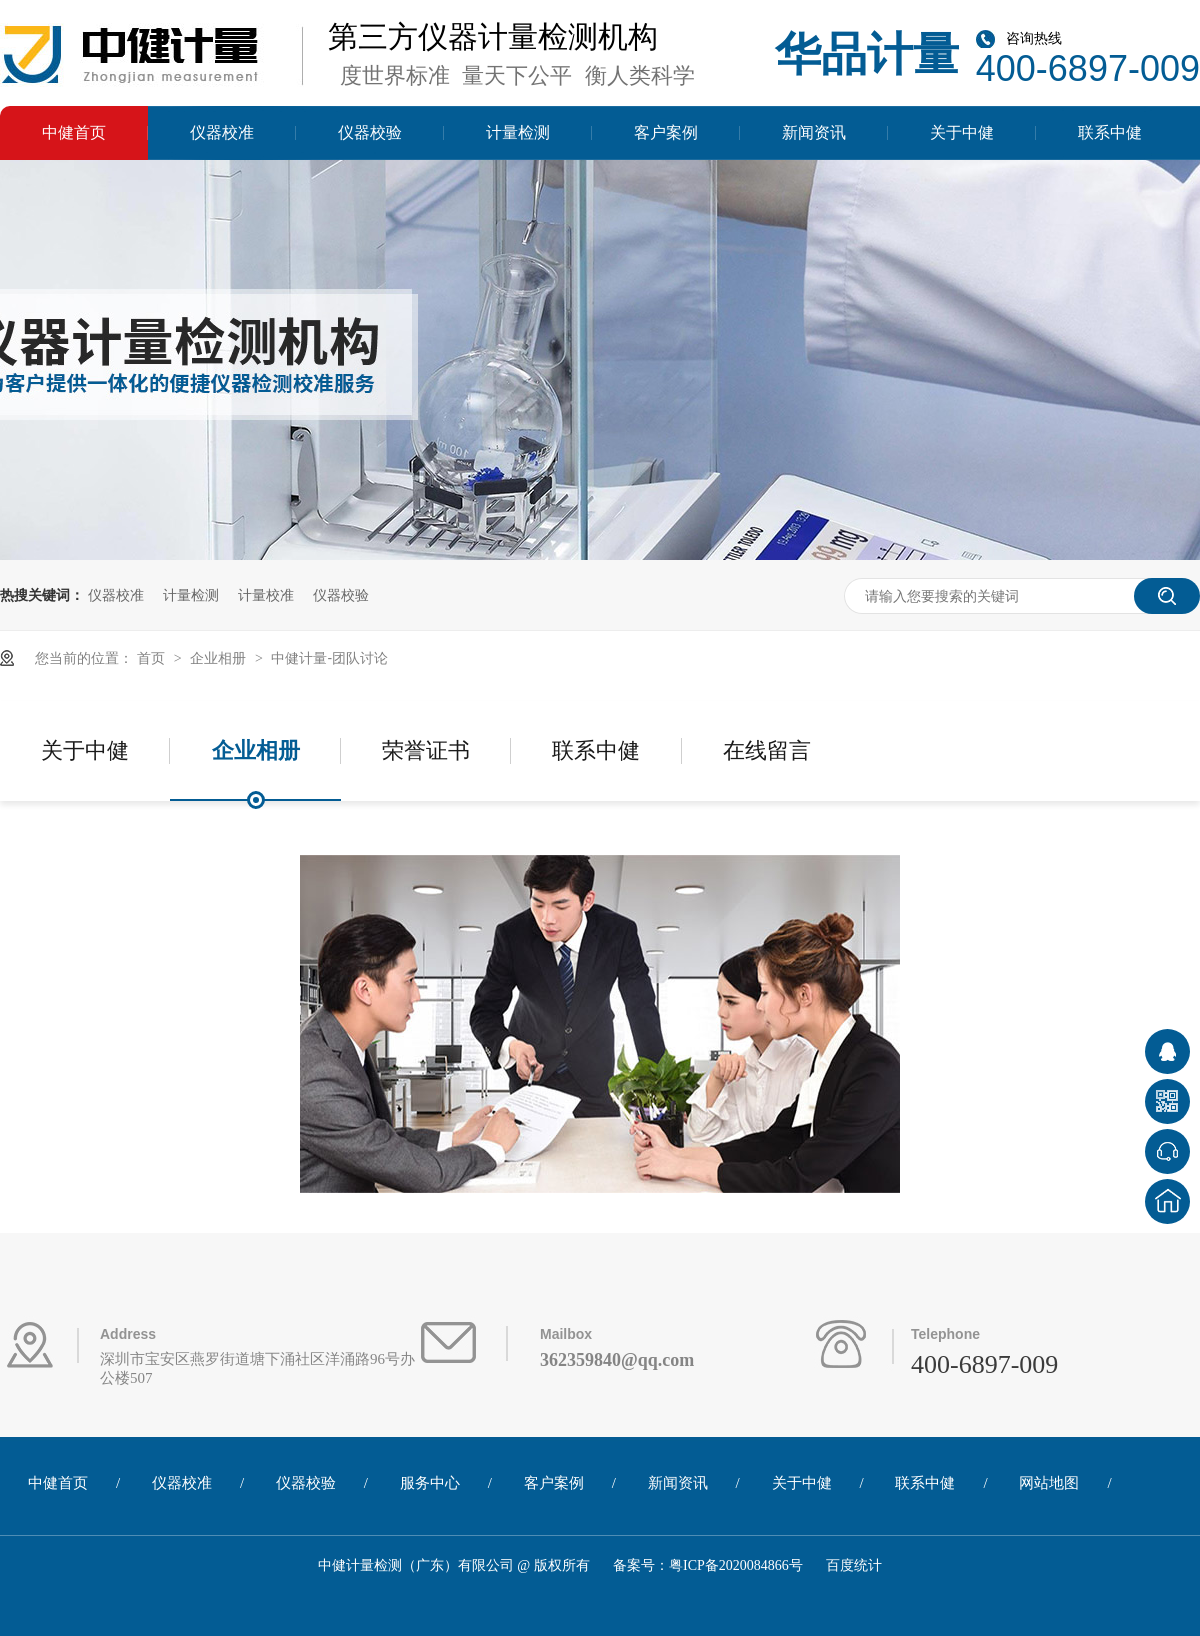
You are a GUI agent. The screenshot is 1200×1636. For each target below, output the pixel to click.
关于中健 (962, 132)
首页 (153, 658)
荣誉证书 (426, 750)
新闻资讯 (814, 132)
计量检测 (518, 132)
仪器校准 (222, 132)
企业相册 (220, 658)
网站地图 (1049, 1483)
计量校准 (266, 595)
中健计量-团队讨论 (329, 658)
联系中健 (1110, 132)
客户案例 (666, 132)
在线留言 (767, 750)
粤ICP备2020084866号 (736, 1565)
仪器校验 (370, 132)
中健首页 (74, 132)
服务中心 (430, 1483)
